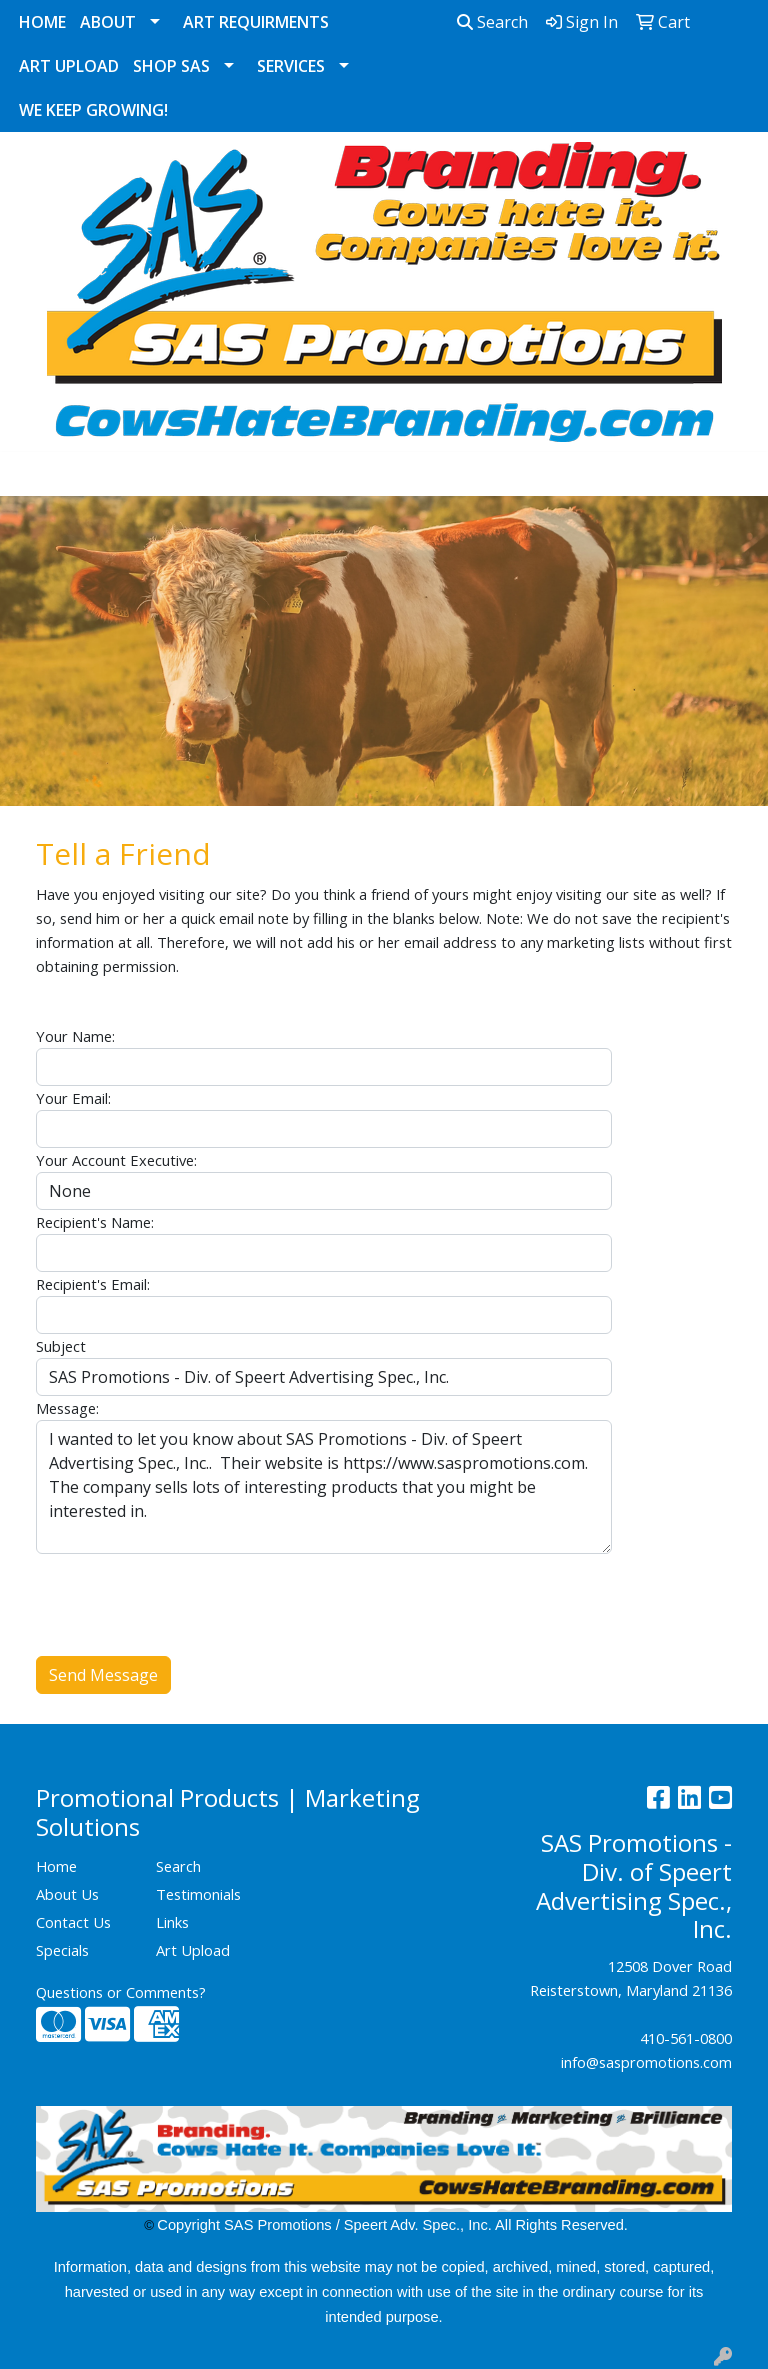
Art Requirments (256, 22)
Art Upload (69, 66)
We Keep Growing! (93, 110)
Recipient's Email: (93, 1284)
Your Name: (75, 1036)
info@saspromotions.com (646, 2062)
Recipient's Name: (95, 1222)
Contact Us (73, 1922)
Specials (62, 1950)
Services (291, 66)
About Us (67, 1894)
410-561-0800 (686, 2038)
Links (172, 1922)
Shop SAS (171, 66)
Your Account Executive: (116, 1160)
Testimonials (198, 1894)
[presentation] (188, 1593)
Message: (67, 1408)
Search (492, 22)
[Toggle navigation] (31, 474)
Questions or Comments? (121, 1992)
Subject (61, 1346)
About (108, 22)
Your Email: (73, 1098)
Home (42, 22)
